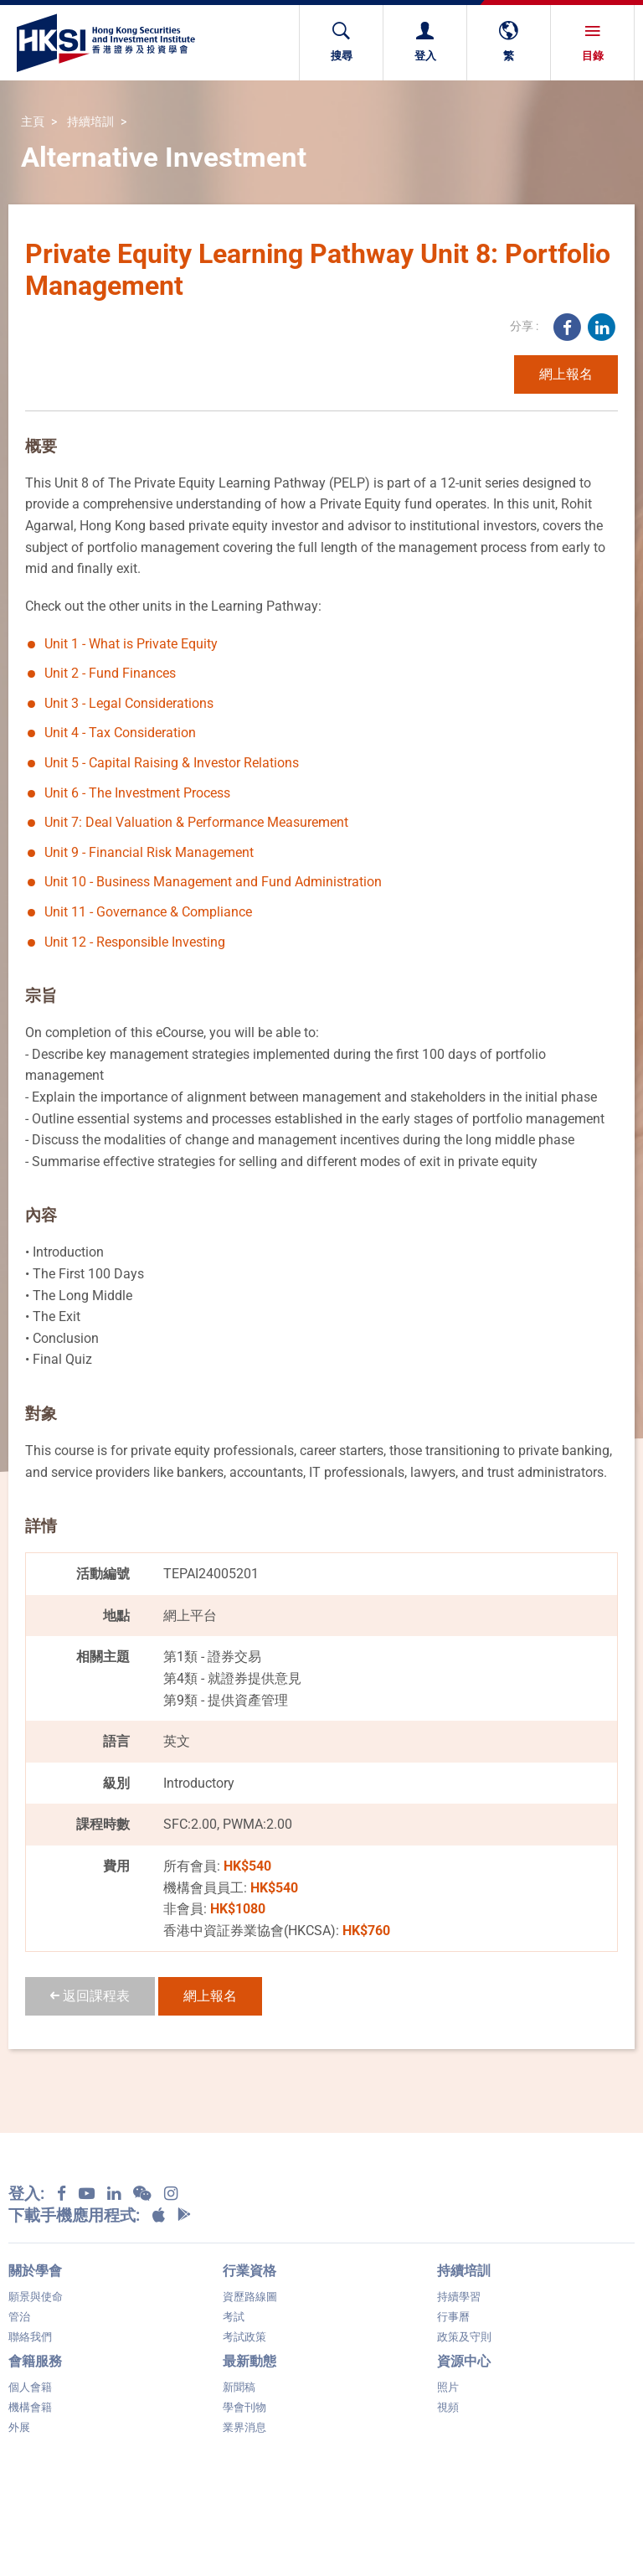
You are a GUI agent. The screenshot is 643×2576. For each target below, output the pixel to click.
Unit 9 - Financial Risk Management (149, 852)
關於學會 (35, 2271)
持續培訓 (90, 123)
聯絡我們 (30, 2337)
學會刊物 (244, 2407)
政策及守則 (464, 2337)
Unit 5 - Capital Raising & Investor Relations (171, 763)
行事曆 (453, 2316)
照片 (448, 2387)
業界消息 (244, 2427)
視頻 (448, 2407)
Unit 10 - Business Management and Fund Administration (213, 882)
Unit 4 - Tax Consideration (120, 733)
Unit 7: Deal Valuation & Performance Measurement (196, 822)
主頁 (32, 123)
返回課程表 (90, 1996)
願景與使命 (35, 2296)
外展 (19, 2427)
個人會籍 (30, 2387)
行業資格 (249, 2271)
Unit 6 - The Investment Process (137, 793)
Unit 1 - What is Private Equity (131, 644)
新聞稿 (239, 2387)
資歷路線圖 (250, 2296)
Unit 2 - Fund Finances (110, 673)
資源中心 (464, 2361)
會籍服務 (35, 2361)
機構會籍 (30, 2407)
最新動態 (249, 2361)
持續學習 (459, 2296)
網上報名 (566, 374)
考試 (233, 2316)
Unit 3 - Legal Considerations (128, 703)
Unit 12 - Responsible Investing (134, 942)
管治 (19, 2316)
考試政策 (244, 2337)
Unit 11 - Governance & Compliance (148, 912)
